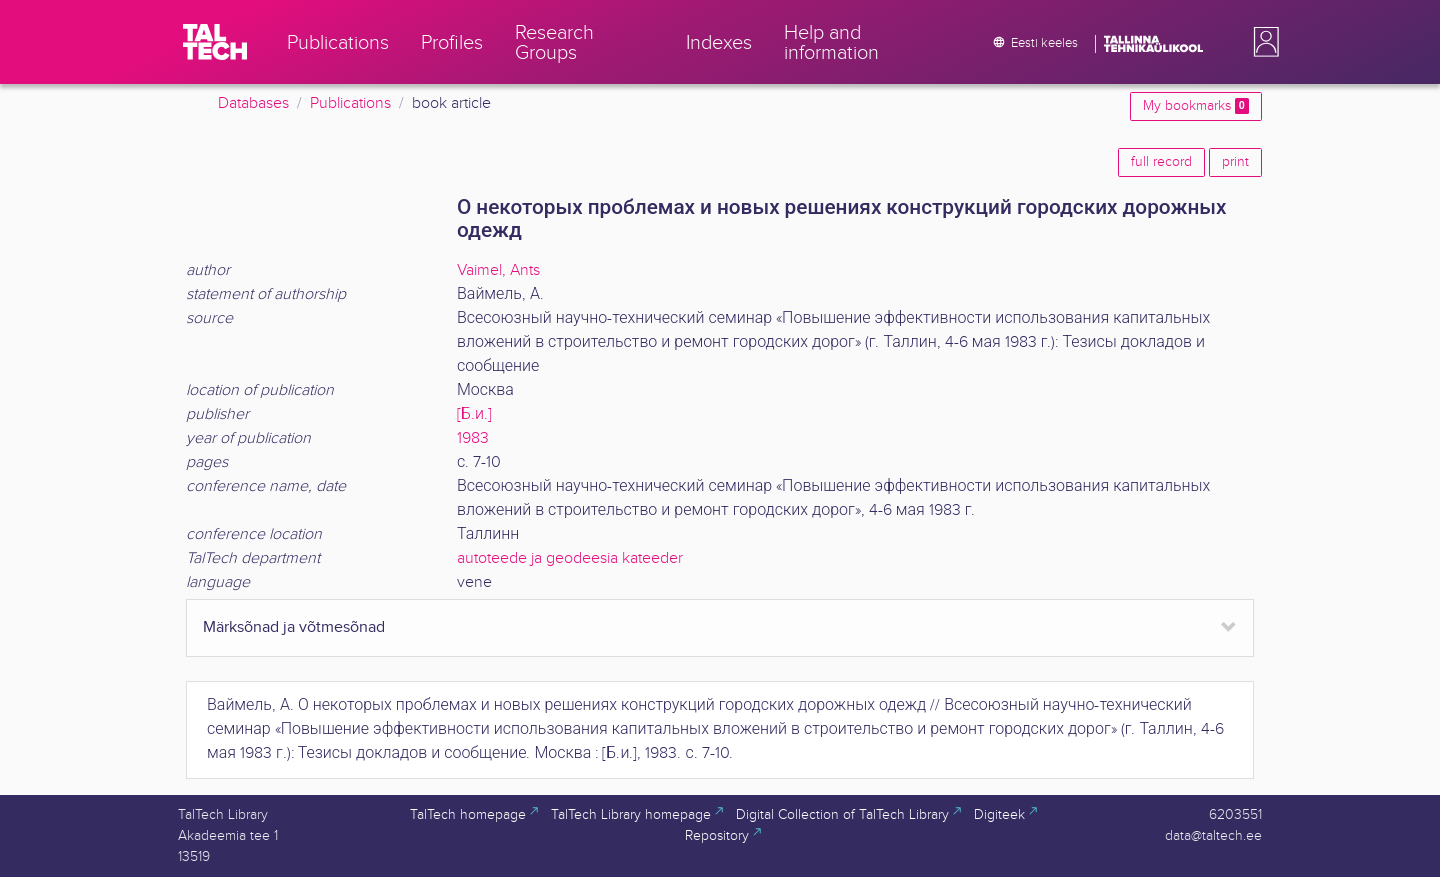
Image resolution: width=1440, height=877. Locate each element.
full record (1161, 162)
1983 (473, 438)
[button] (1262, 42)
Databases (253, 103)
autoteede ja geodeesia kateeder (570, 558)
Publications (350, 103)
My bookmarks (1196, 106)
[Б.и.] (474, 414)
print (1235, 162)
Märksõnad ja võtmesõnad (294, 627)
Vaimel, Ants (498, 270)
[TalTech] (215, 42)
